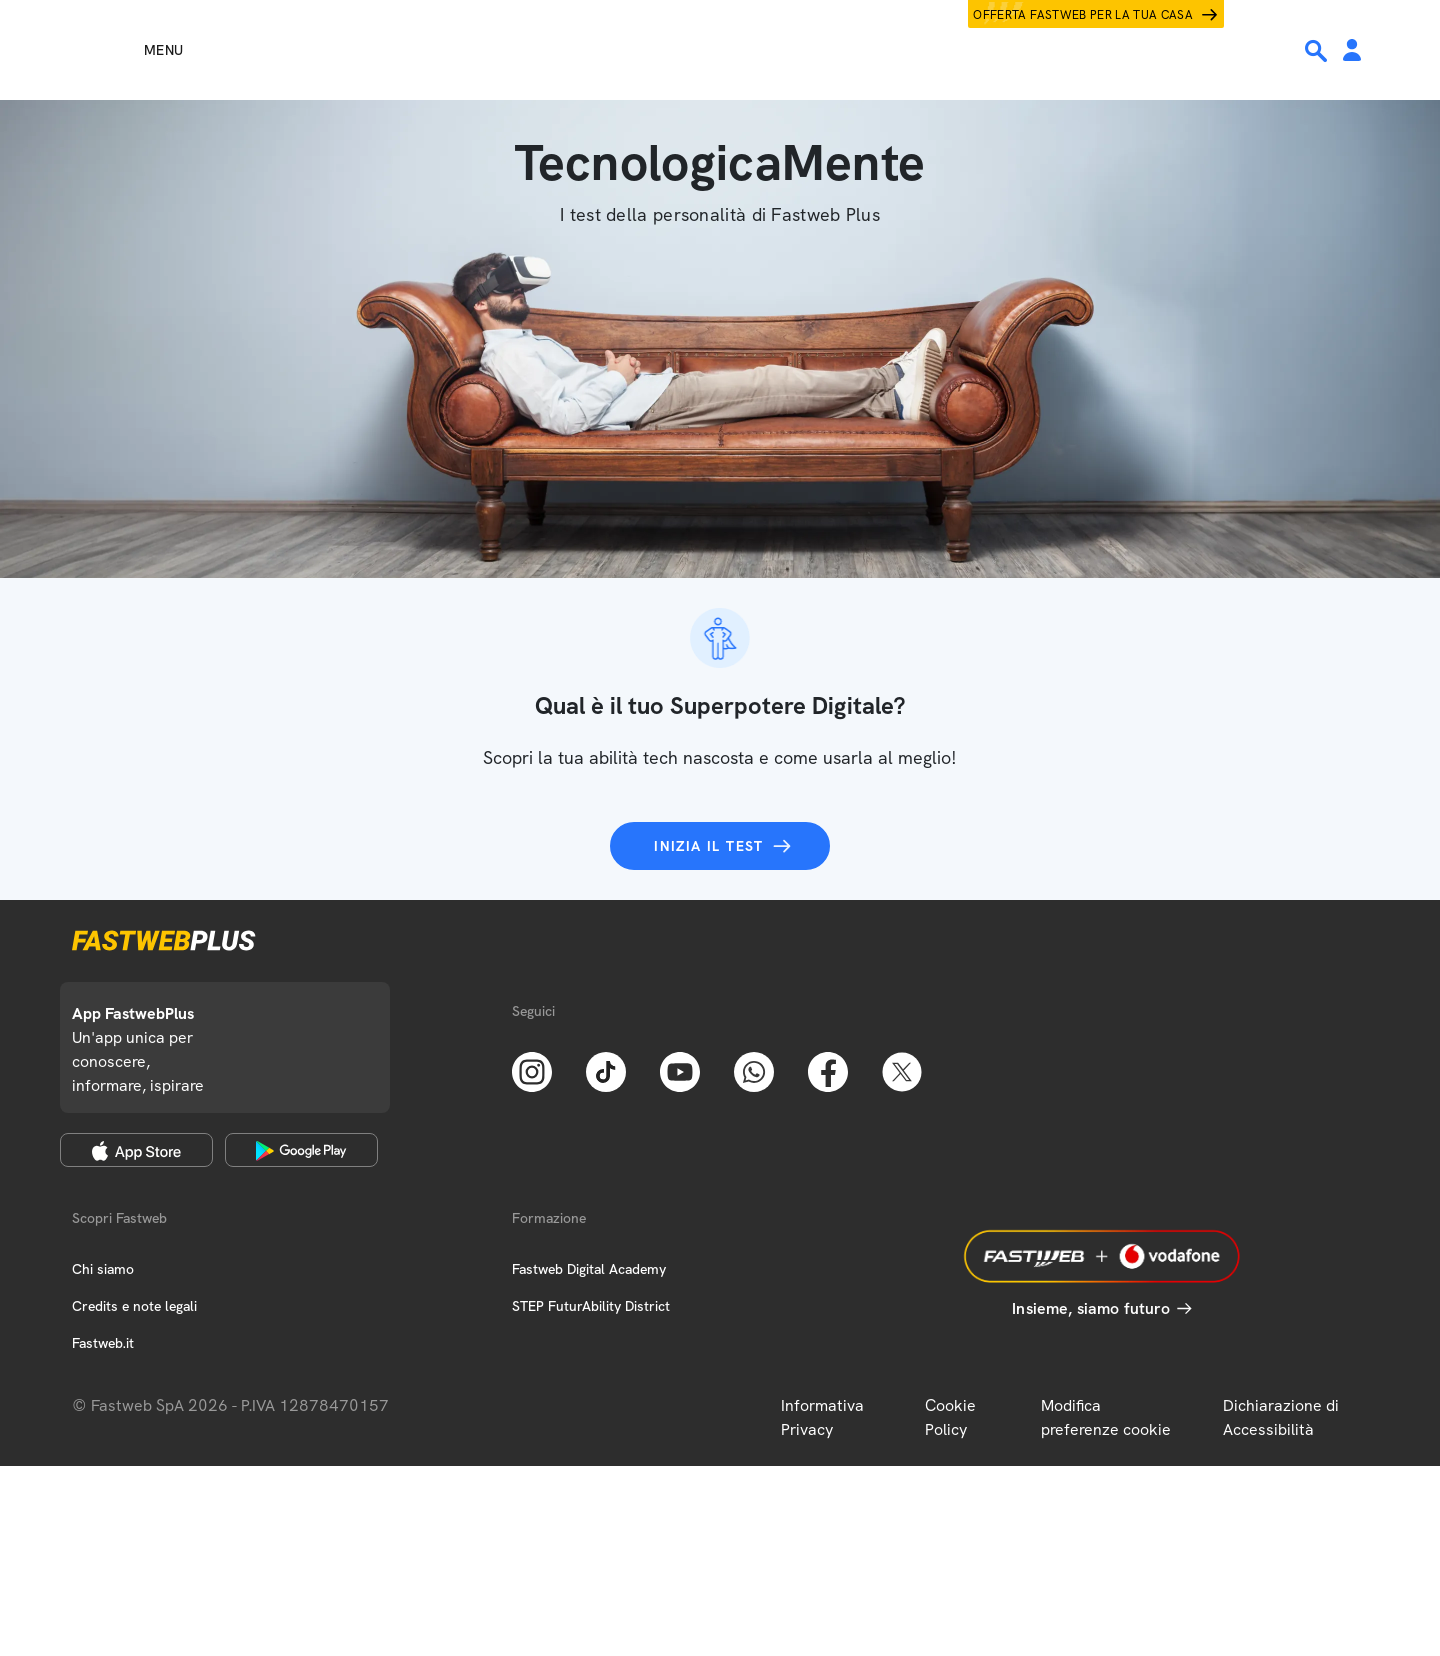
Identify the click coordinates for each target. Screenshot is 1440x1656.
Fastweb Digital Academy (589, 1269)
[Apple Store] (136, 1150)
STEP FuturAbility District (591, 1306)
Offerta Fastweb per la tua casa (1083, 15)
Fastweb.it (103, 1343)
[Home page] (720, 50)
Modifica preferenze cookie (1106, 1417)
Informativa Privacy (822, 1417)
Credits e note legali (134, 1306)
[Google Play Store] (301, 1150)
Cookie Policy (950, 1417)
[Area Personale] (1352, 51)
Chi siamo (103, 1269)
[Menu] (127, 50)
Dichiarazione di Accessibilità (1281, 1417)
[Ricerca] (1318, 51)
